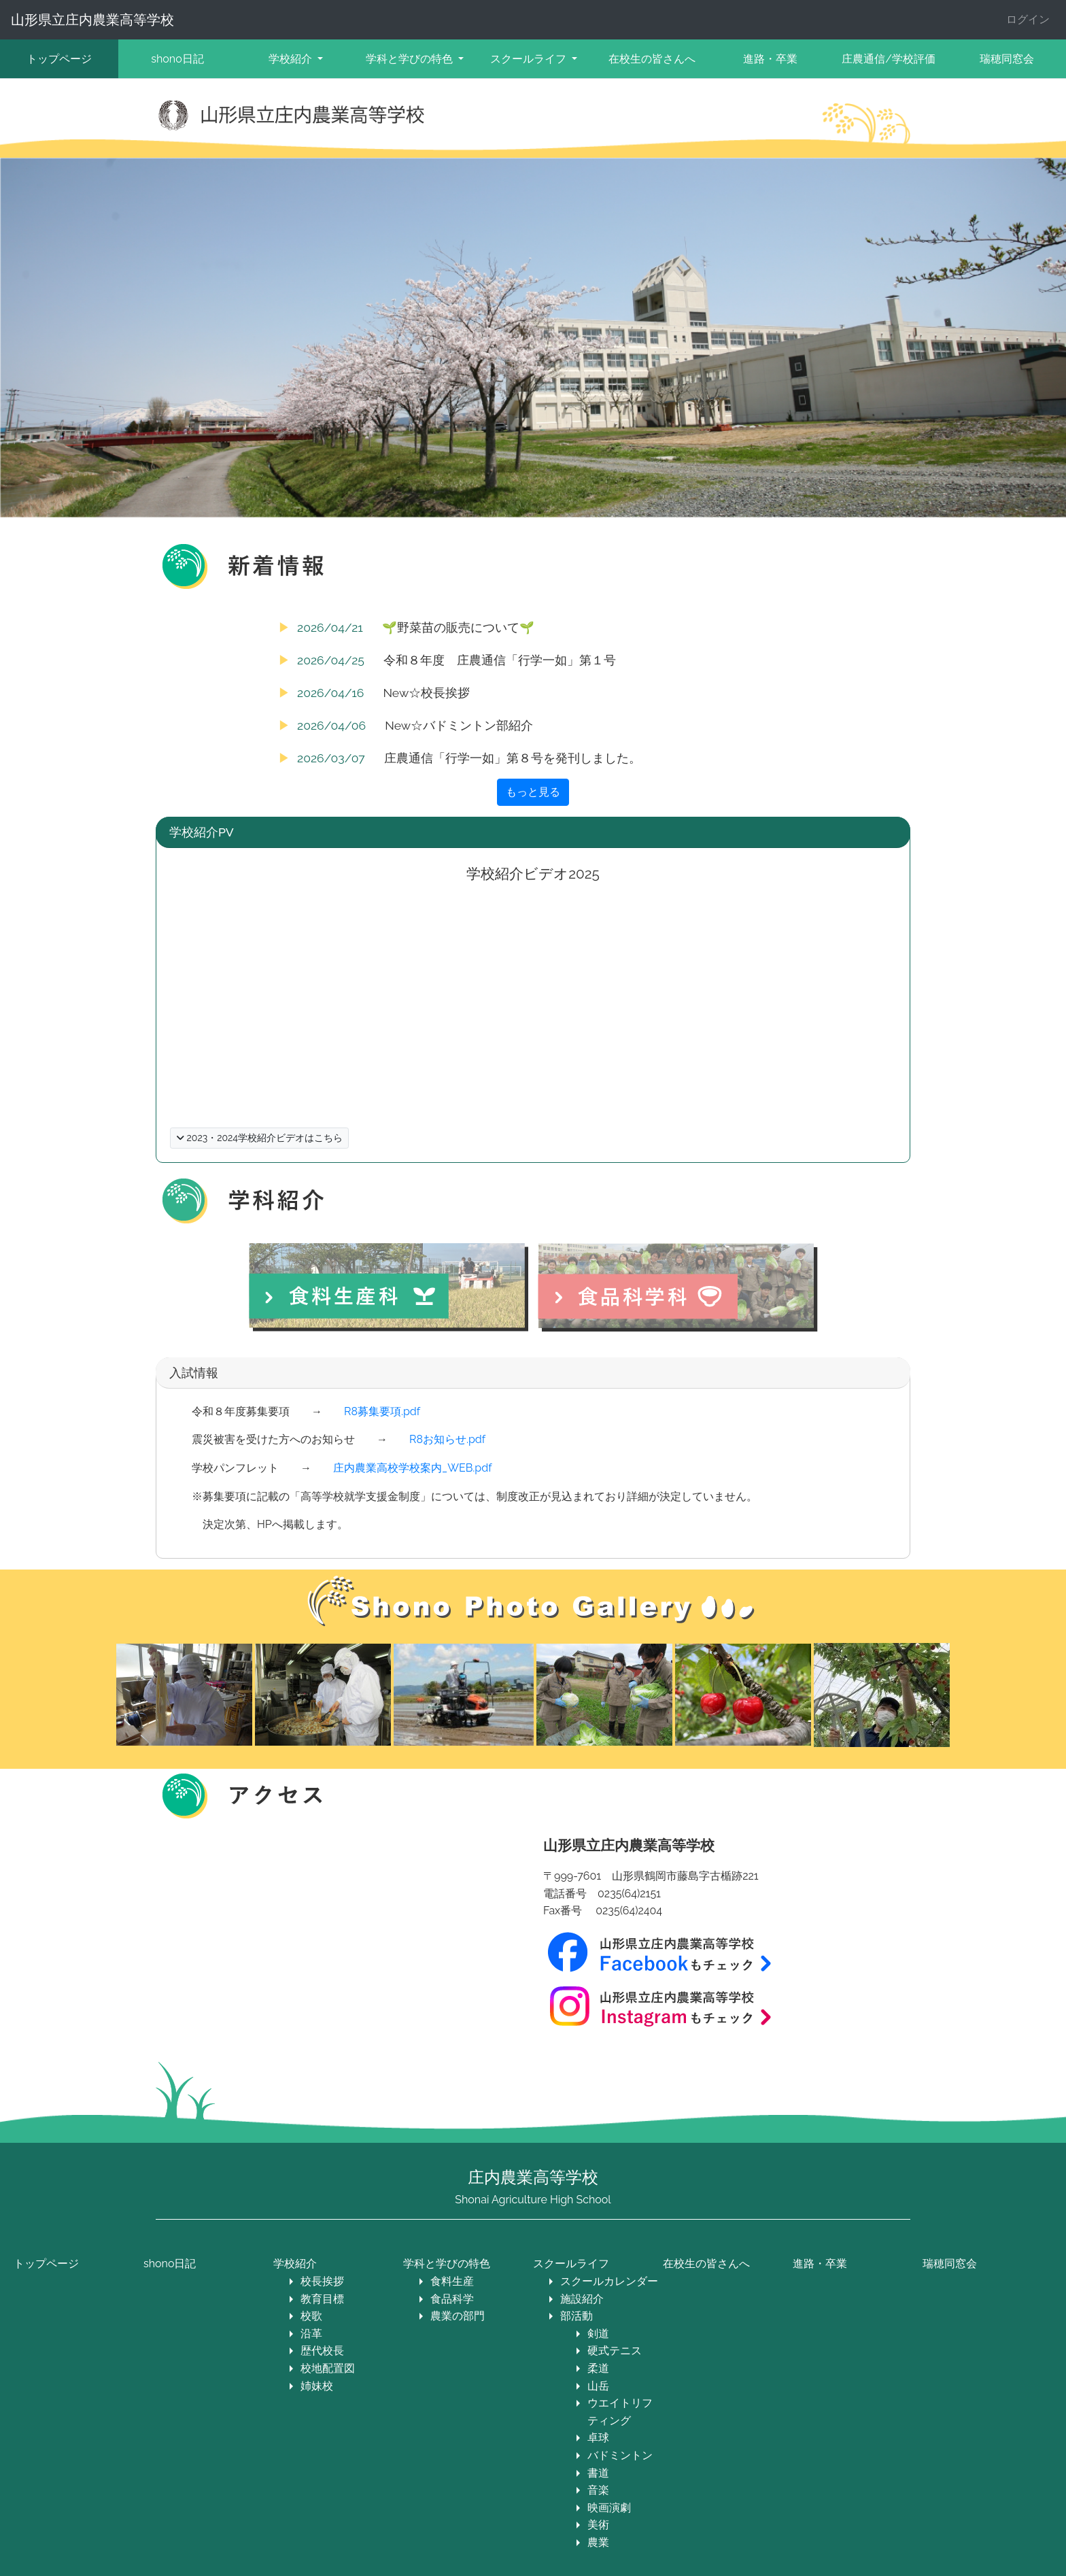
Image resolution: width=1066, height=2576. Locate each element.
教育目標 (322, 2298)
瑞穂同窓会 (950, 2263)
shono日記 (177, 58)
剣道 (598, 2333)
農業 (598, 2542)
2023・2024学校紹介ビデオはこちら (259, 1137)
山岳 (598, 2385)
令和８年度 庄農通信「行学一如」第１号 (499, 660)
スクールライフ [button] (529, 58)
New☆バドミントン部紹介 (459, 725)
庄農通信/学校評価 (888, 58)
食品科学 (452, 2298)
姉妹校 (316, 2385)
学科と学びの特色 (446, 2263)
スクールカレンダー (609, 2281)
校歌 (311, 2315)
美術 (598, 2524)
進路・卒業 (770, 58)
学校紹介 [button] (292, 58)
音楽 (598, 2490)
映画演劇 (609, 2507)
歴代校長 (322, 2350)
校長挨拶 (322, 2281)
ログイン (1028, 19)
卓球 (598, 2437)
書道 (598, 2473)
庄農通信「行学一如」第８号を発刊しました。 (512, 758)
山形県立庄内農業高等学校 (92, 20)
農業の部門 (457, 2315)
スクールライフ (571, 2263)
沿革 (311, 2333)
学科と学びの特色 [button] (410, 58)
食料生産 (452, 2281)
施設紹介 (582, 2298)
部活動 (576, 2315)
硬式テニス (614, 2350)
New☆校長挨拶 (426, 692)
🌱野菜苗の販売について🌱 (458, 627)
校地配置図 (327, 2368)
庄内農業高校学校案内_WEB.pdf (412, 1467)
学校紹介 (295, 2263)
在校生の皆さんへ (651, 58)
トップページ (59, 58)
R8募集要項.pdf (382, 1411)
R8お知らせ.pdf (447, 1439)
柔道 (598, 2368)
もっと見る (533, 791)
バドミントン (620, 2455)
